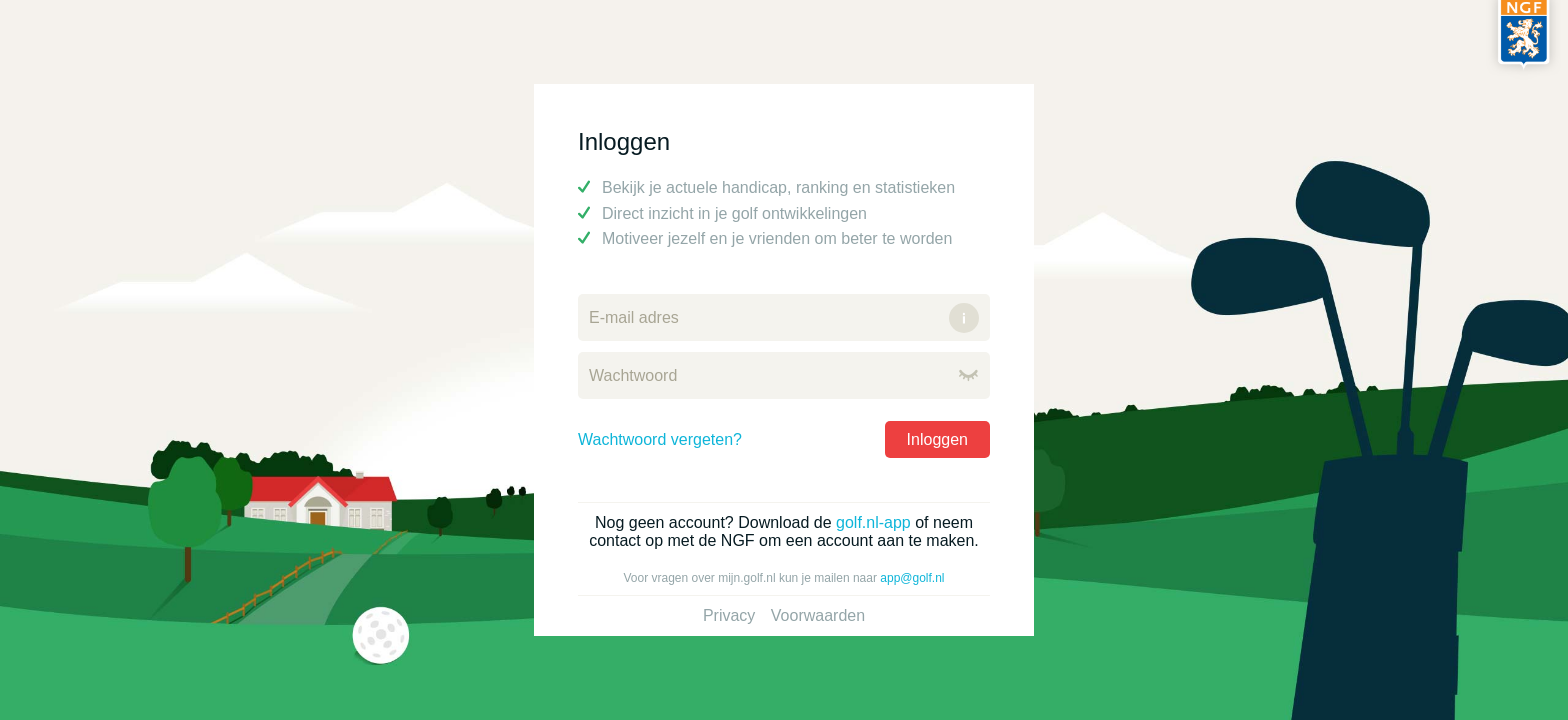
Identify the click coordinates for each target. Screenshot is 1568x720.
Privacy (729, 615)
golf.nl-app (873, 522)
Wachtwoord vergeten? (660, 439)
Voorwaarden (818, 615)
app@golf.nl (912, 578)
